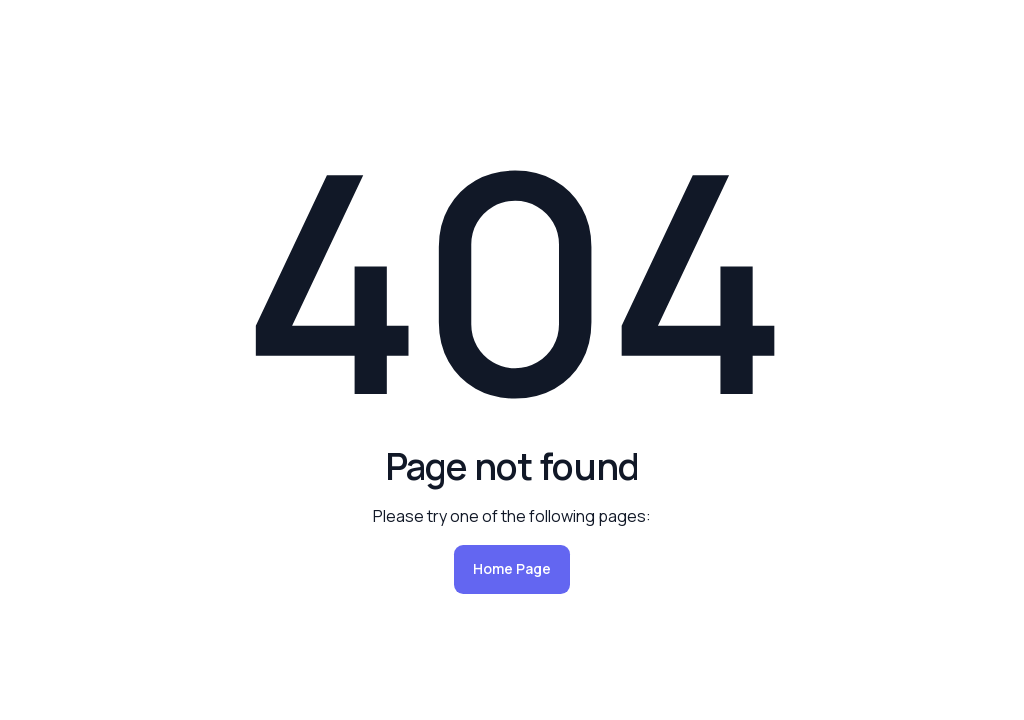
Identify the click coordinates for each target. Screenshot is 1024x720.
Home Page (512, 568)
